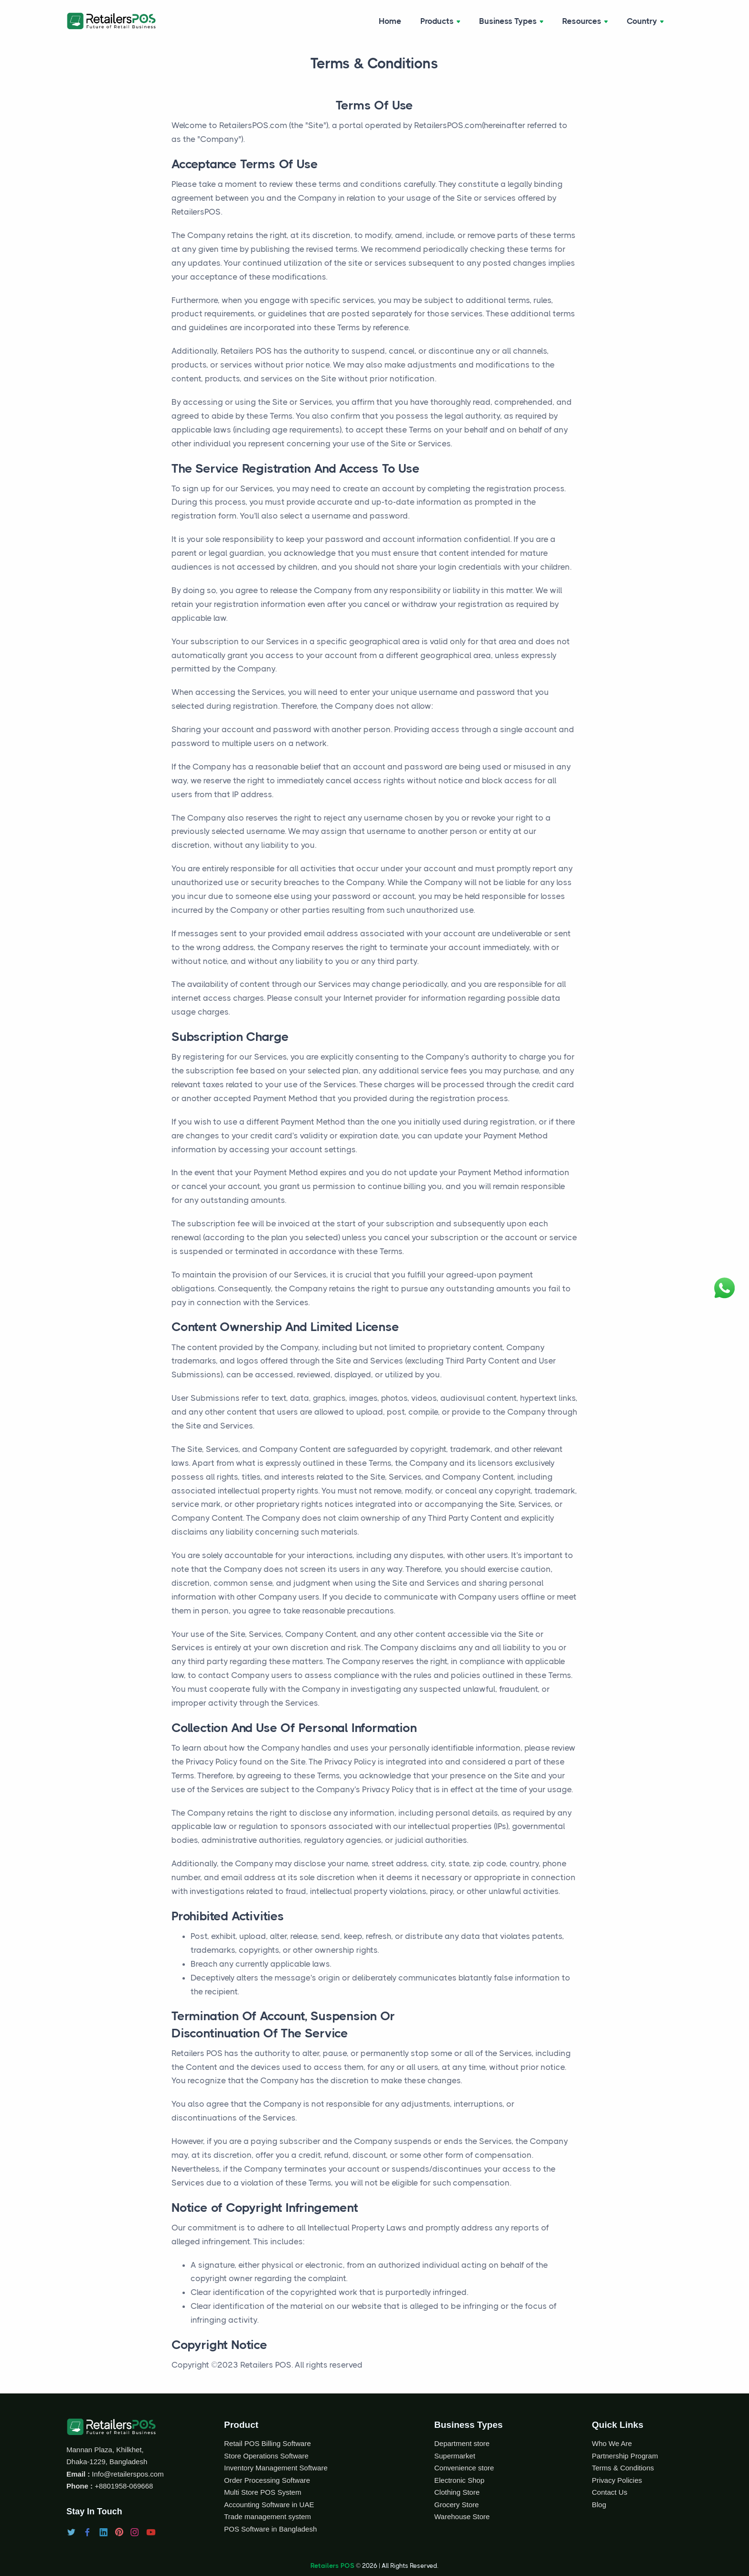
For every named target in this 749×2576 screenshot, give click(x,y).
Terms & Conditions (623, 2468)
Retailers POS (332, 2565)
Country (645, 21)
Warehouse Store (462, 2516)
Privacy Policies (617, 2480)
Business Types (511, 21)
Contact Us (609, 2492)
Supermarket (454, 2456)
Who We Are (612, 2443)
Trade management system (267, 2516)
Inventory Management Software (276, 2468)
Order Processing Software (267, 2480)
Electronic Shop (459, 2480)
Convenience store (464, 2468)
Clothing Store (457, 2492)
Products (440, 21)
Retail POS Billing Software (267, 2443)
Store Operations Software (266, 2456)
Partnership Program (625, 2456)
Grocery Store (456, 2504)
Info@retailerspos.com (126, 2474)
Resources (585, 21)
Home (390, 21)
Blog (599, 2504)
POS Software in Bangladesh (270, 2529)
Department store (462, 2443)
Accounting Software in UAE (269, 2504)
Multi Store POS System (262, 2492)
